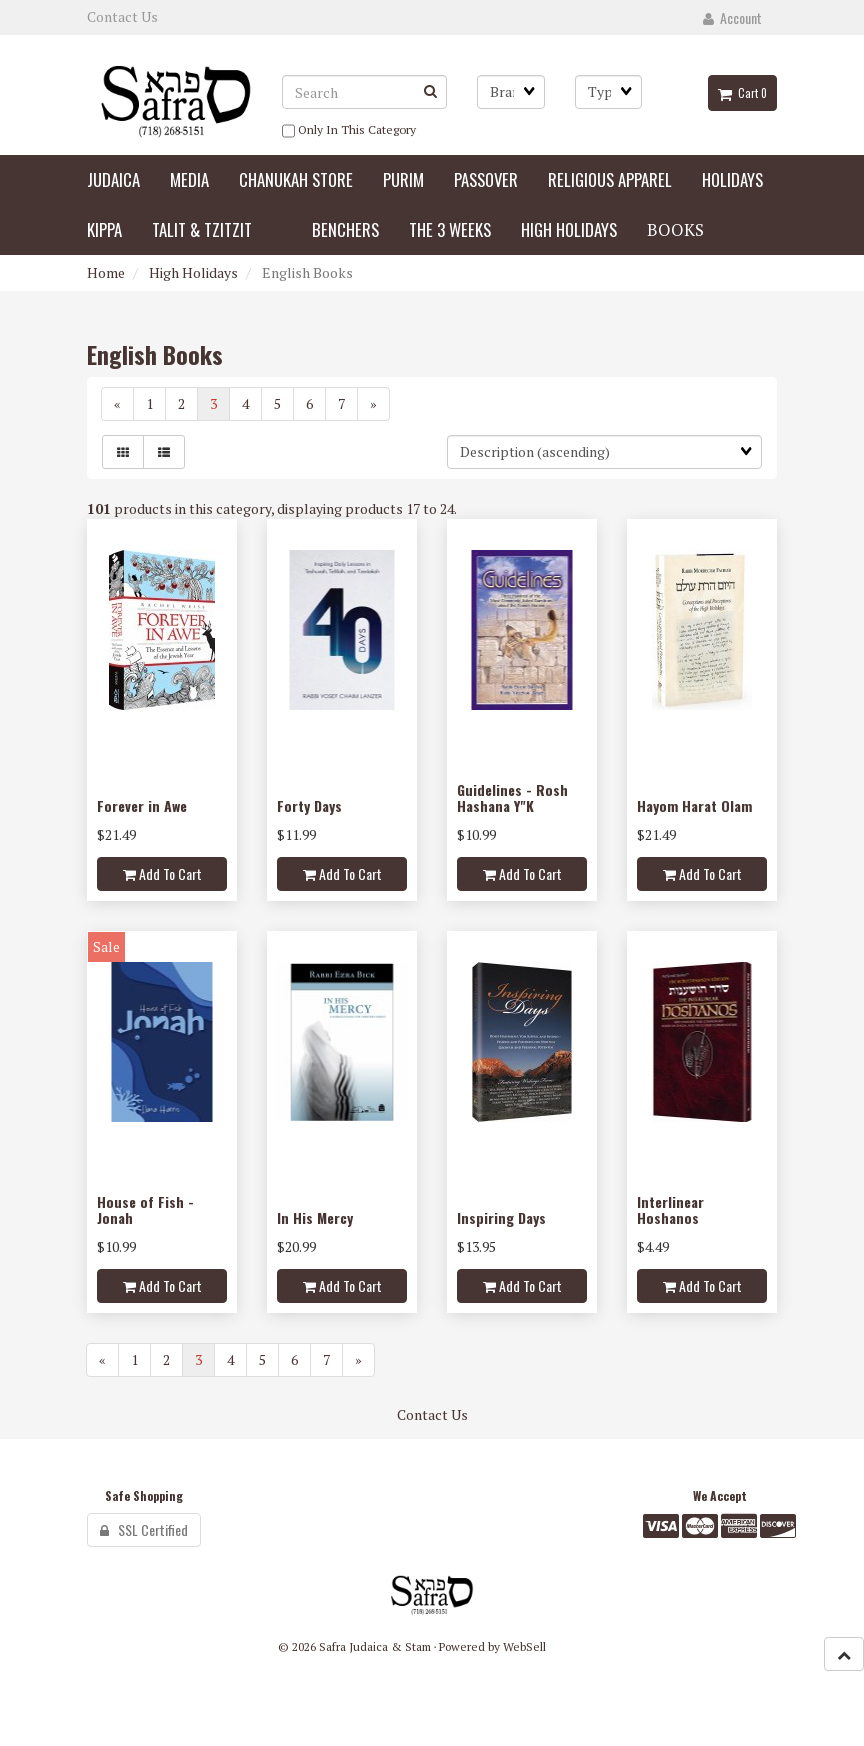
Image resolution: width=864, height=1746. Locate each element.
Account (732, 17)
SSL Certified (144, 1529)
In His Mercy (315, 1217)
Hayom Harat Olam (694, 805)
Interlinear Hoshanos (670, 1209)
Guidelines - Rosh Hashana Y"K (512, 797)
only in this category (349, 131)
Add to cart (162, 873)
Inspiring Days (501, 1217)
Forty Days (309, 805)
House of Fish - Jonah (145, 1209)
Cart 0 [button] (742, 93)
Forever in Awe (142, 805)
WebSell (524, 1646)
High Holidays (193, 272)
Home (106, 272)
